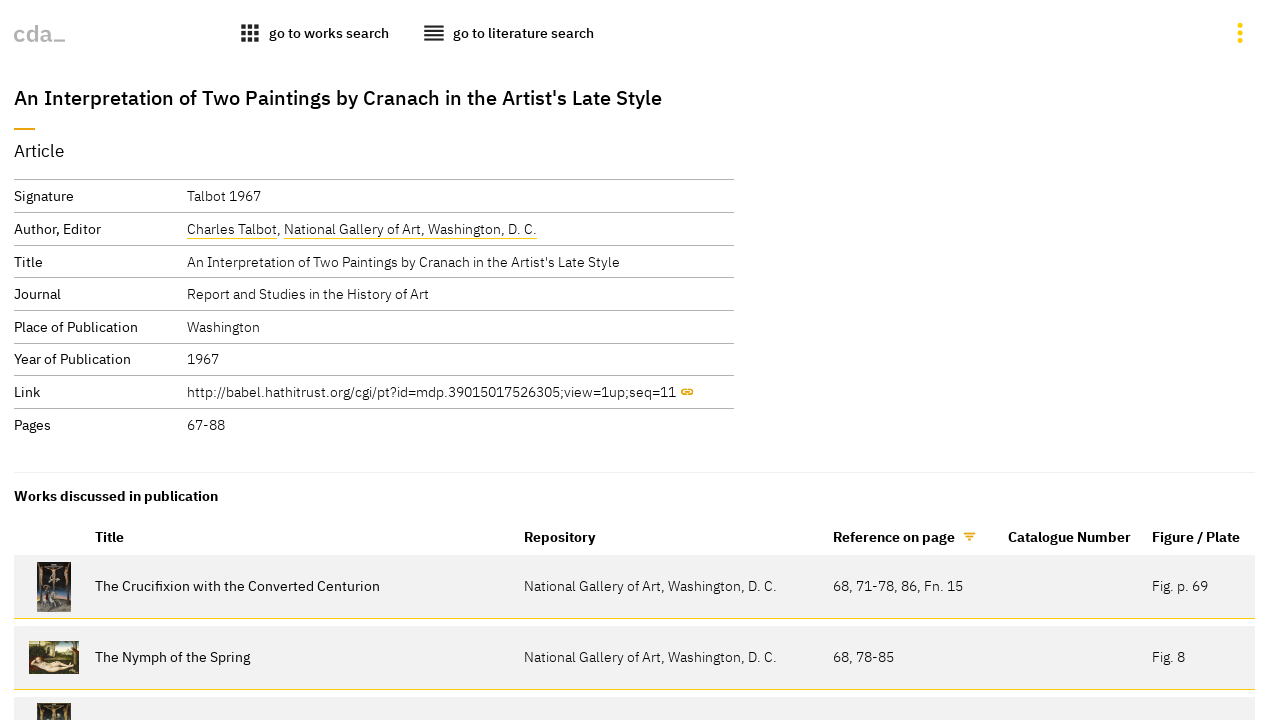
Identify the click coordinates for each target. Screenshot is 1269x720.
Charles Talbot (232, 228)
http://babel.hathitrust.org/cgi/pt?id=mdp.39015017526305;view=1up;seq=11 (431, 391)
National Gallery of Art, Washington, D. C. (410, 228)
